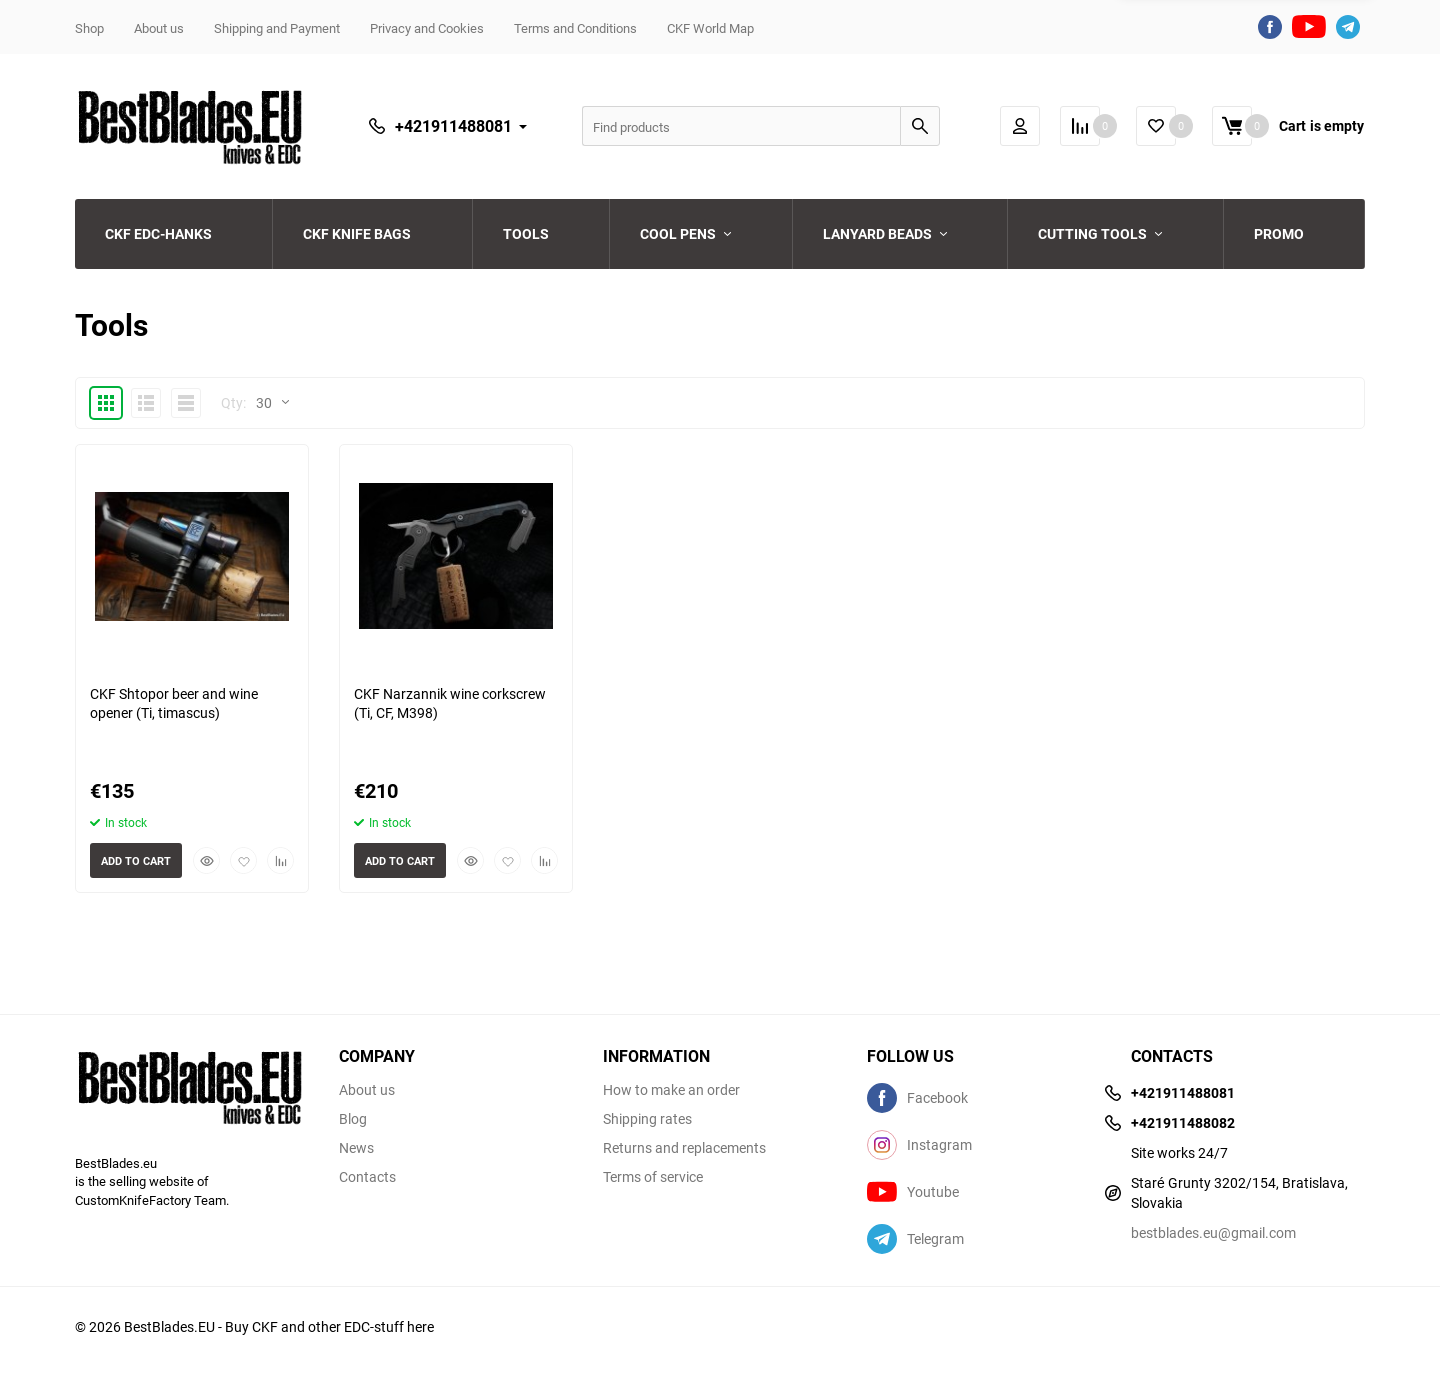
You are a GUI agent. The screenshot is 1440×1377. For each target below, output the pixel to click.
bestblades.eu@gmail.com (1213, 1232)
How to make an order (671, 1090)
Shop (89, 28)
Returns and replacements (684, 1148)
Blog (353, 1119)
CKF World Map (710, 28)
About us (159, 28)
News (356, 1148)
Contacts (367, 1177)
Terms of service (653, 1177)
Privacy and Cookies (427, 28)
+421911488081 (453, 126)
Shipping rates (647, 1119)
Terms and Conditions (575, 28)
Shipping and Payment (277, 28)
